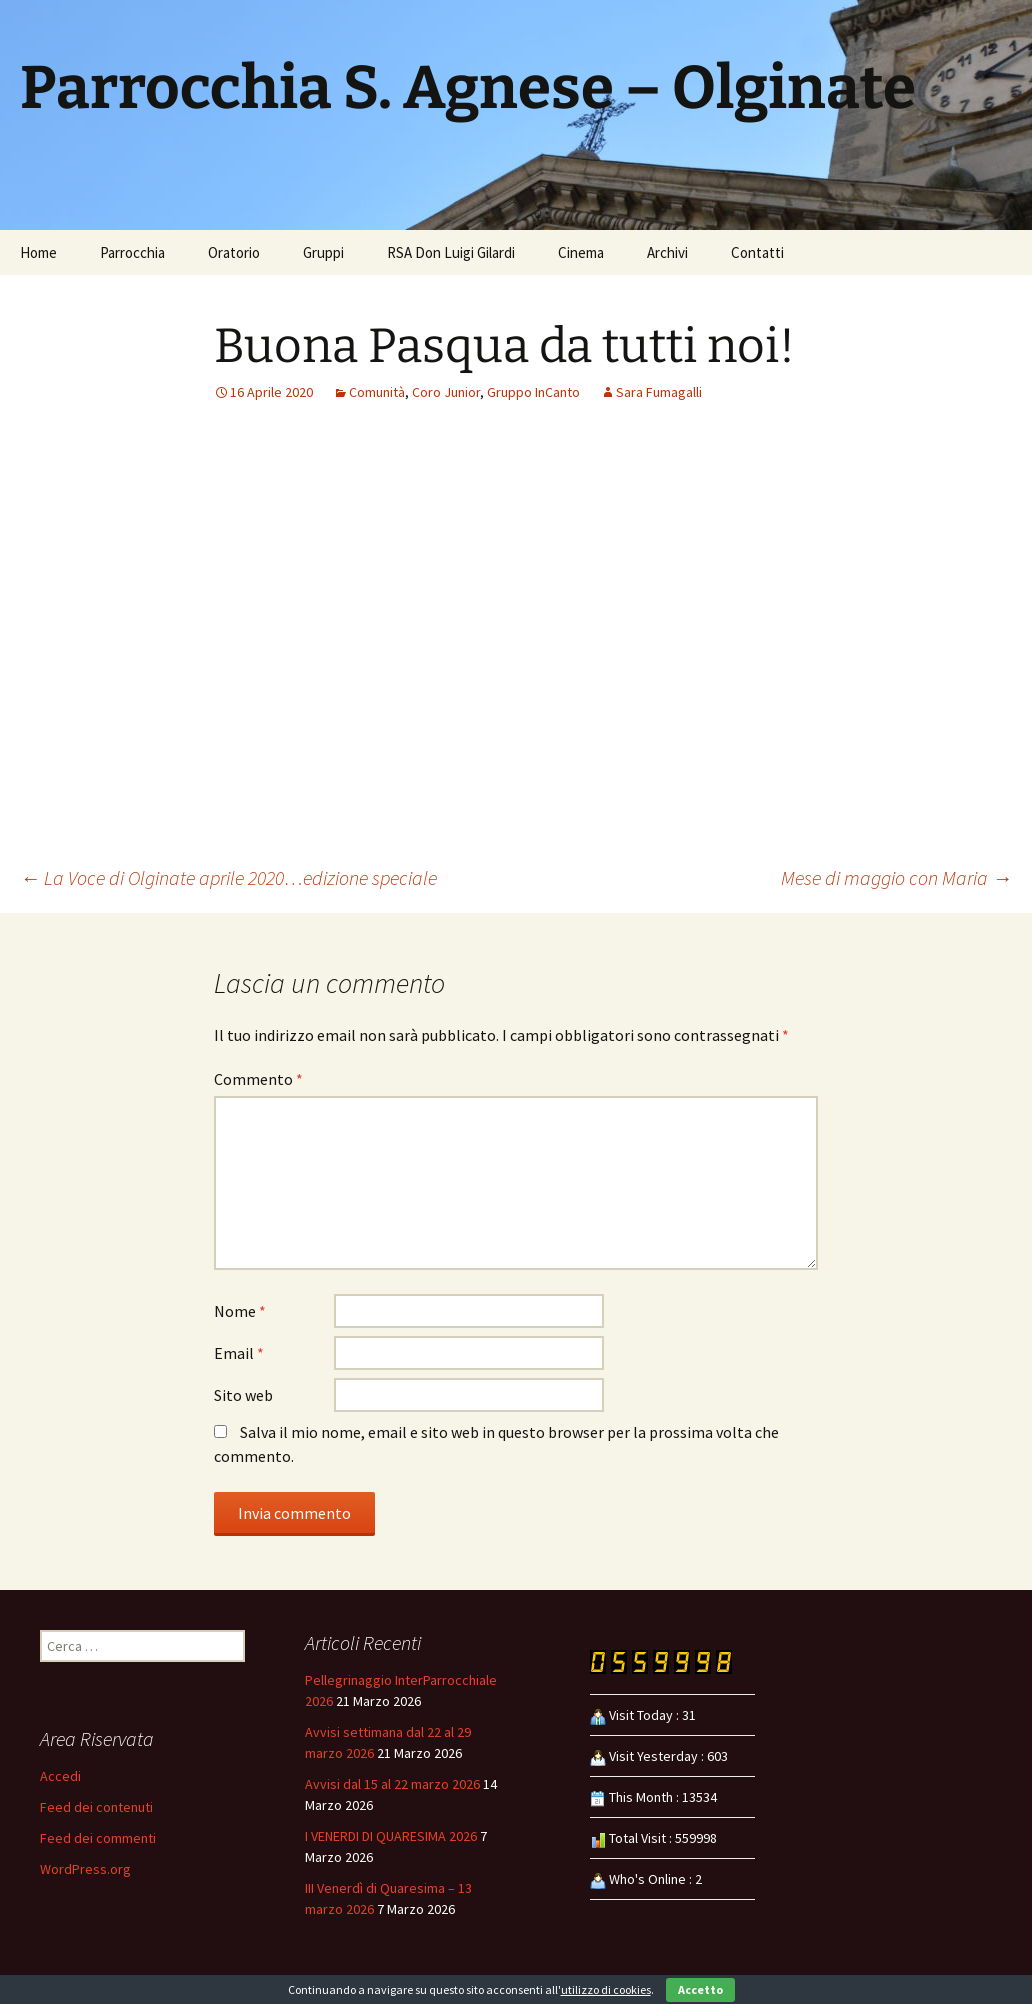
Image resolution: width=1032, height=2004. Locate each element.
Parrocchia (132, 252)
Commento (258, 1079)
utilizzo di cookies (606, 1989)
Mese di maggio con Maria (896, 877)
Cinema (581, 252)
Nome (240, 1311)
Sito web (243, 1395)
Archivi (667, 252)
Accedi (60, 1776)
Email (239, 1353)
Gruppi (323, 252)
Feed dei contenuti (96, 1807)
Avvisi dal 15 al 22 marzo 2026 (392, 1784)
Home (38, 252)
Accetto (700, 1989)
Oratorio (234, 252)
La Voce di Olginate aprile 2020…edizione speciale (228, 877)
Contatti (757, 252)
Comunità (377, 392)
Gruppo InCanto (533, 392)
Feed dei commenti (98, 1838)
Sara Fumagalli (659, 392)
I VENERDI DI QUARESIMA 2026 (391, 1836)
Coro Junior (446, 392)
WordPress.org (85, 1869)
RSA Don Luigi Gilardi (451, 252)
